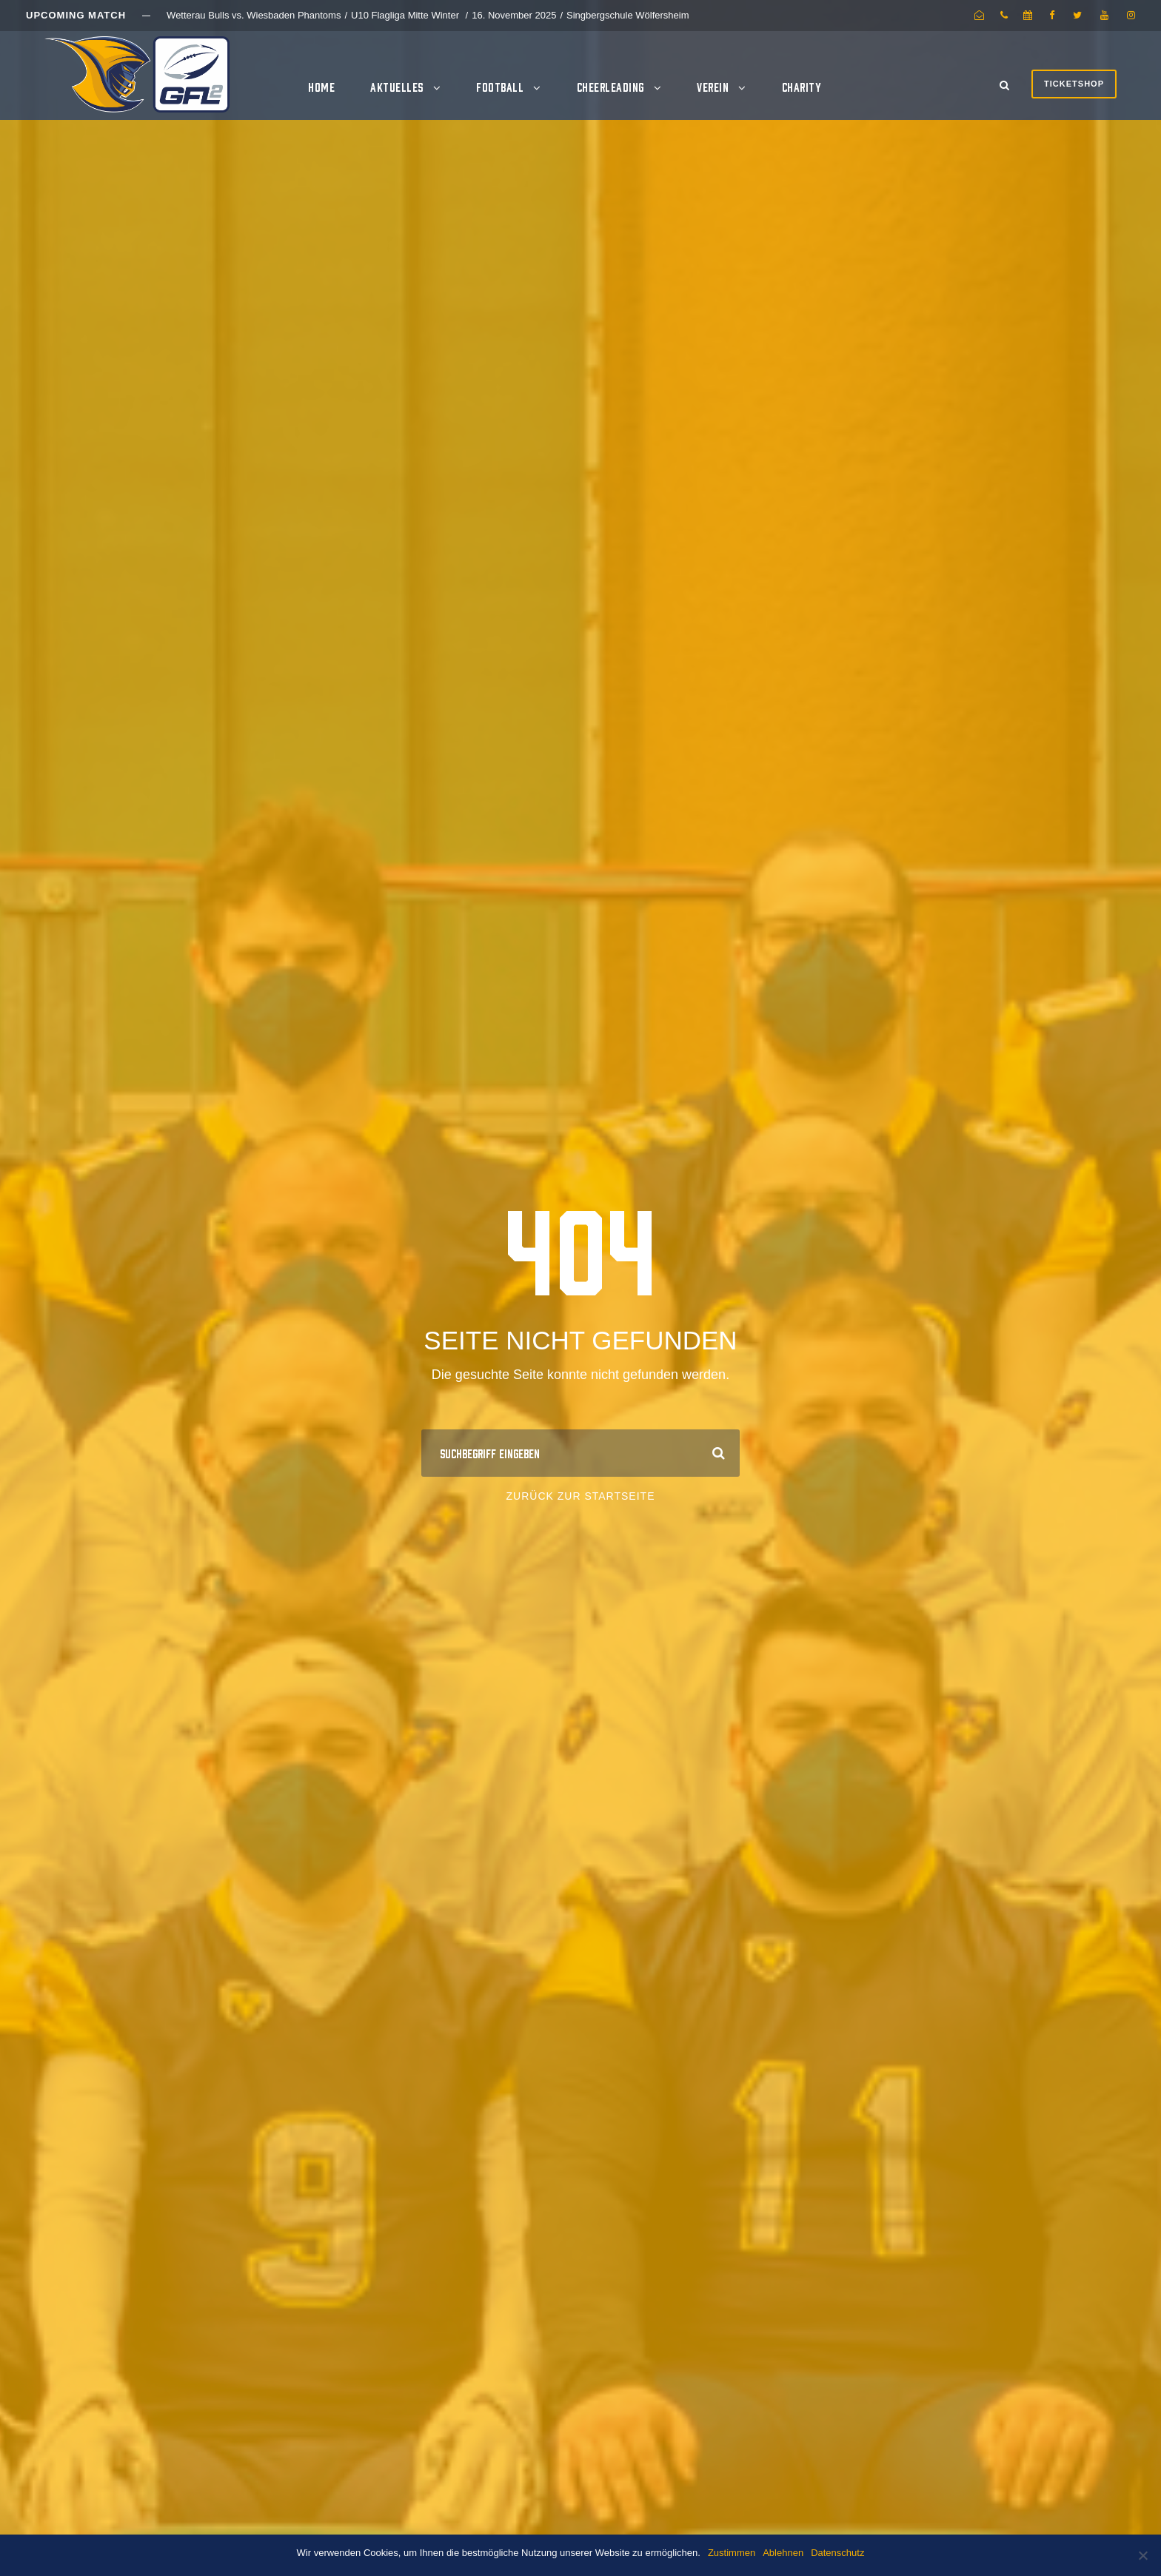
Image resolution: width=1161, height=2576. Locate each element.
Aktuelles (397, 86)
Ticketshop (1074, 83)
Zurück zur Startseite (580, 1496)
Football (499, 86)
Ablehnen (783, 2552)
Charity (802, 86)
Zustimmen (731, 2552)
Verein (713, 86)
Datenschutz (837, 2552)
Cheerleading (610, 86)
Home (321, 86)
